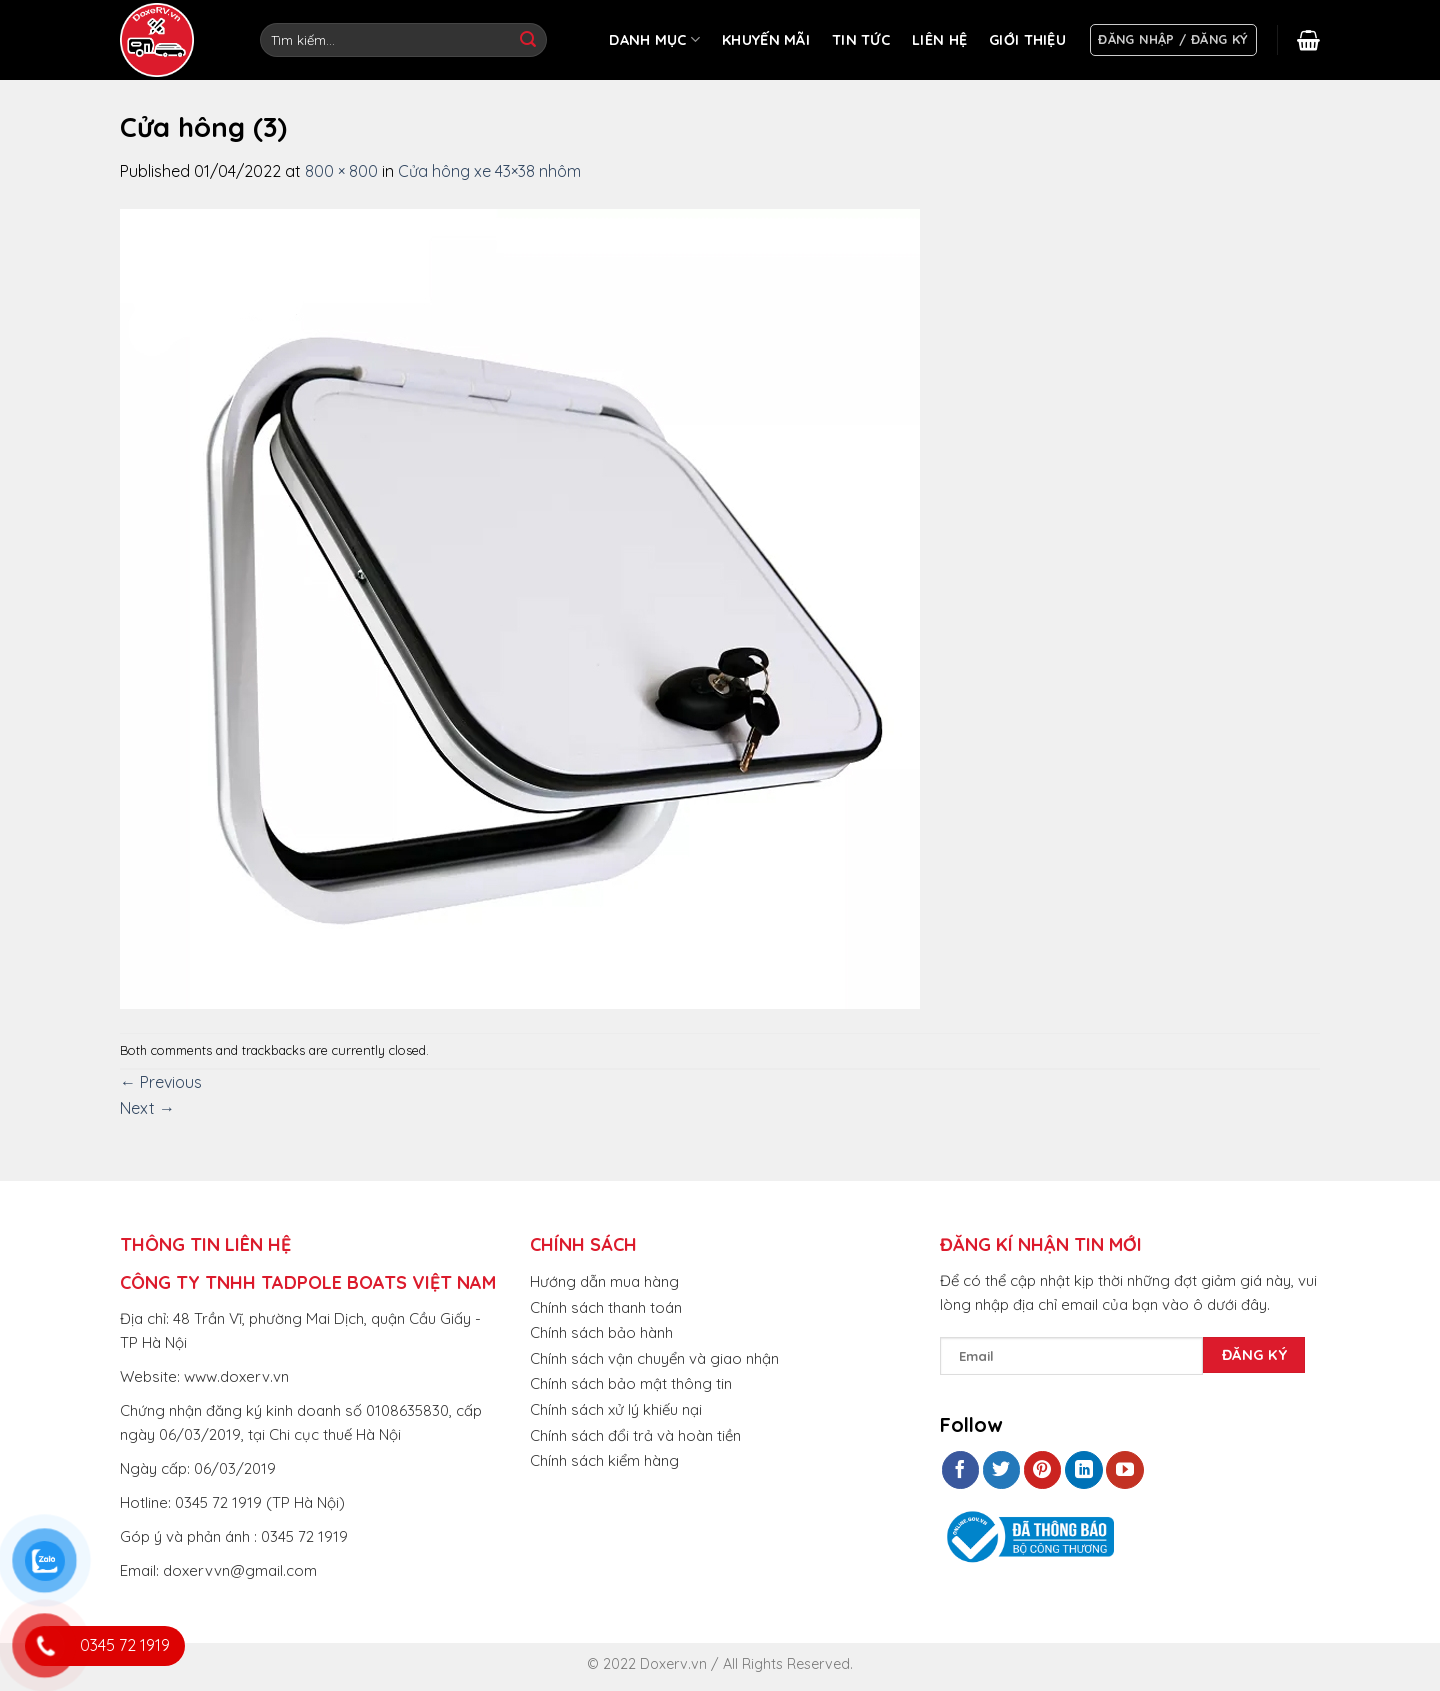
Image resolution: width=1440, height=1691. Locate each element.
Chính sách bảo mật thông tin (631, 1383)
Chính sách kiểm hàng (604, 1460)
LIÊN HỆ (939, 40)
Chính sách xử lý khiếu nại (616, 1409)
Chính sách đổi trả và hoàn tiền (635, 1435)
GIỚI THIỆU (1027, 40)
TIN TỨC (861, 40)
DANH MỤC (654, 39)
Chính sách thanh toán (606, 1307)
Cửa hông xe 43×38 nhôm (489, 171)
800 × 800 (341, 171)
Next (147, 1108)
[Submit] (528, 40)
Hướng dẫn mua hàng (604, 1281)
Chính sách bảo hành (601, 1332)
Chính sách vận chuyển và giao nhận (654, 1358)
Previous (161, 1082)
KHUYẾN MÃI (766, 40)
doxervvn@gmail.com (240, 1570)
